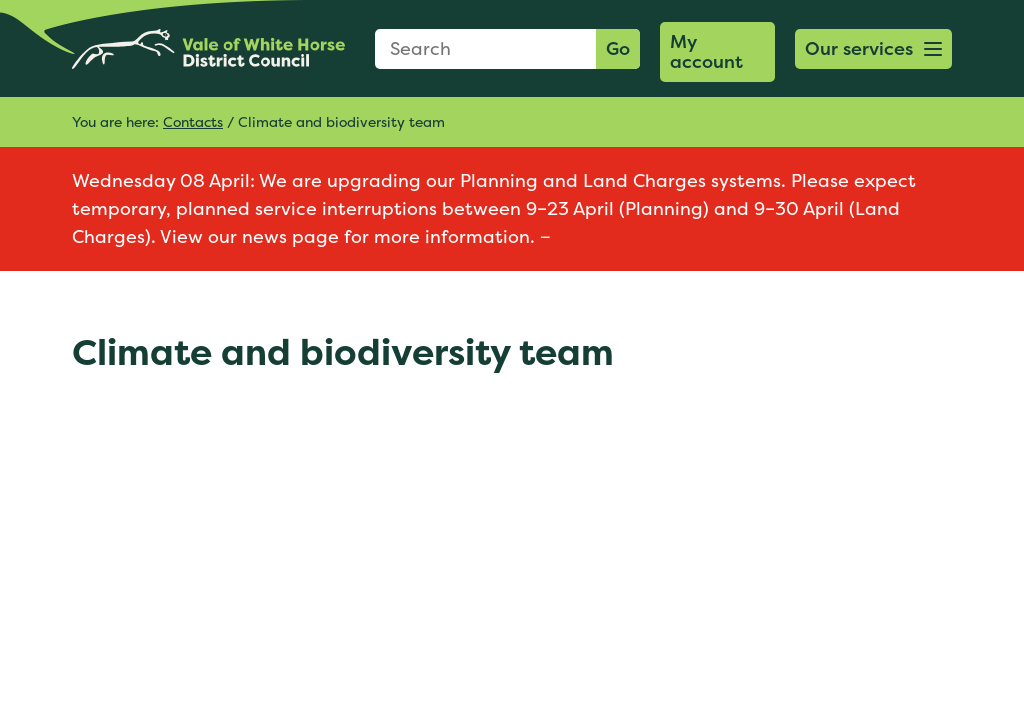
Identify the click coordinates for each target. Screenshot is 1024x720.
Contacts (193, 121)
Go (618, 48)
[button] (873, 49)
